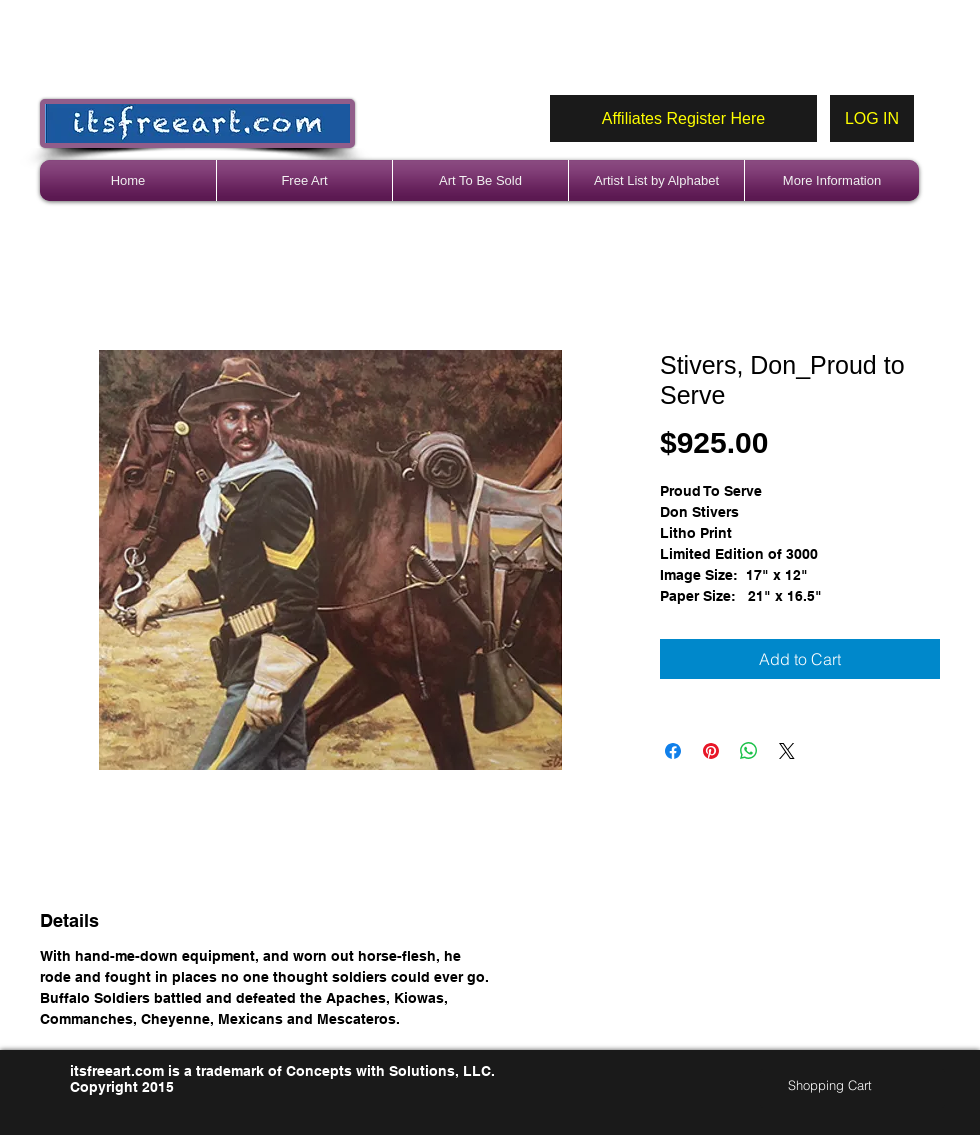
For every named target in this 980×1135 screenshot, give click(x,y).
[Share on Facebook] (673, 751)
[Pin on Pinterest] (711, 751)
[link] (838, 1085)
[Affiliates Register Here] (683, 118)
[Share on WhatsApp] (749, 751)
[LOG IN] (872, 118)
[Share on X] (787, 751)
